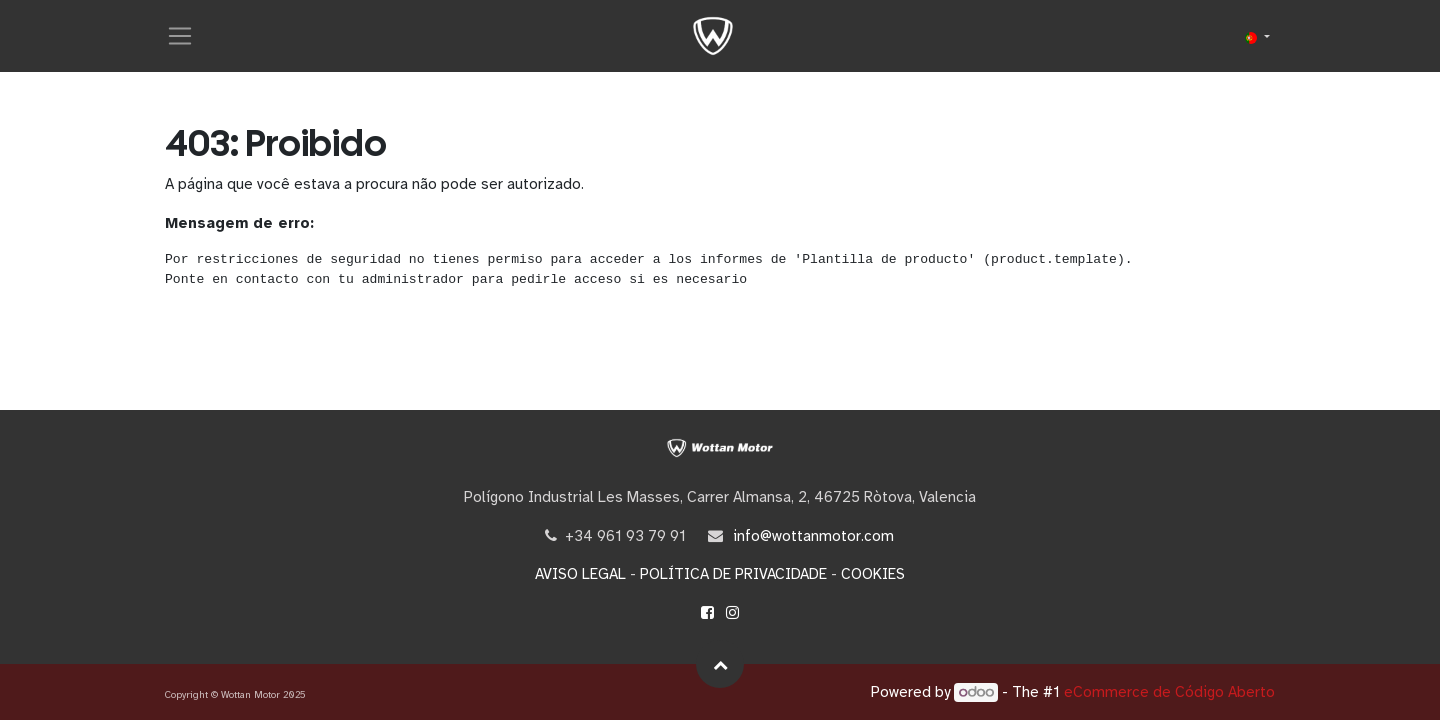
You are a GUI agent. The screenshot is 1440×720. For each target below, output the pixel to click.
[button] (720, 664)
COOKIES (873, 574)
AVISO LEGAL (580, 574)
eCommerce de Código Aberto (1169, 692)
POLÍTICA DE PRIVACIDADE (733, 574)
